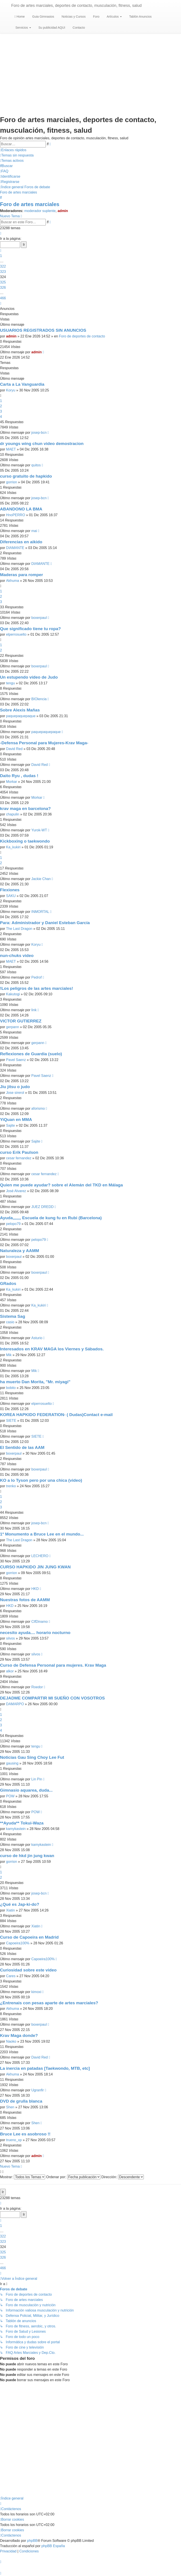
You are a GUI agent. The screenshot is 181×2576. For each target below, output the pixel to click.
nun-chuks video (16, 955)
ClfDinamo (39, 1621)
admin (62, 211)
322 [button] (3, 266)
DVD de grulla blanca (21, 2101)
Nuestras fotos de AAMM (25, 1599)
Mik (9, 1355)
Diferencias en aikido (21, 542)
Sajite (10, 1125)
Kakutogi (13, 994)
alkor (10, 1671)
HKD (35, 1589)
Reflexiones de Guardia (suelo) (31, 1054)
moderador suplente (39, 211)
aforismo (38, 1108)
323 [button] (3, 272)
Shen (10, 2107)
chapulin (12, 814)
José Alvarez (16, 1191)
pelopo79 (13, 1224)
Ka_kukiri (13, 847)
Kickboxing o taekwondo (25, 841)
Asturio (36, 1338)
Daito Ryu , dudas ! (19, 775)
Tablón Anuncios (140, 16)
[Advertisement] (90, 76)
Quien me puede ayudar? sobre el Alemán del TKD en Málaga (61, 1185)
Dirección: (122, 2177)
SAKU (11, 896)
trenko (11, 1486)
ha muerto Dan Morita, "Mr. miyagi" (35, 1381)
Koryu (10, 390)
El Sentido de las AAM (22, 1447)
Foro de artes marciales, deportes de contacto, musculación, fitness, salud (76, 5)
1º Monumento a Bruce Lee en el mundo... (42, 1534)
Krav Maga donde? (19, 2035)
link (34, 1010)
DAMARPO (15, 1704)
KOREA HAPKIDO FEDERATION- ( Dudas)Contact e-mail (56, 1414)
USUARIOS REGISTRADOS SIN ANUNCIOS (43, 330)
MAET (11, 449)
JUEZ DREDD (42, 1207)
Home (20, 16)
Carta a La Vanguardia (22, 384)
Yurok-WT (39, 830)
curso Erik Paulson (19, 1152)
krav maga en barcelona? (25, 808)
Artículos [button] (114, 16)
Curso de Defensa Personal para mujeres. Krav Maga (53, 1665)
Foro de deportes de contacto (82, 336)
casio (10, 1322)
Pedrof (36, 977)
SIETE (11, 1420)
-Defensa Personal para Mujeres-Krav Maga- (44, 743)
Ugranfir (37, 2090)
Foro (96, 16)
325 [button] (3, 282)
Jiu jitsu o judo (15, 1086)
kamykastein (16, 1829)
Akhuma (12, 581)
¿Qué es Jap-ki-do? (19, 1904)
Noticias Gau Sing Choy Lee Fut (32, 1757)
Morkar (11, 782)
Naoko (11, 2041)
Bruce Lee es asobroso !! (25, 2134)
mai (34, 531)
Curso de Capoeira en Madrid (29, 1937)
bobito (11, 1388)
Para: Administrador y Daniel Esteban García (45, 922)
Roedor (37, 1687)
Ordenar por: (73, 2177)
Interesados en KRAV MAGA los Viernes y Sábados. (52, 1349)
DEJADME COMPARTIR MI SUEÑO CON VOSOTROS (52, 1698)
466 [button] (3, 298)
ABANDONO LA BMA (21, 509)
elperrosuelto (16, 634)
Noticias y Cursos (73, 16)
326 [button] (3, 287)
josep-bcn (38, 432)
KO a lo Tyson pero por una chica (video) (41, 1480)
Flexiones (10, 890)
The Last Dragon (19, 929)
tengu (10, 683)
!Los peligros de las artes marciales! (36, 988)
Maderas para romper (21, 574)
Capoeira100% (18, 1943)
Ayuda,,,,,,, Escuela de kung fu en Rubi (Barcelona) (51, 1217)
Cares (11, 1976)
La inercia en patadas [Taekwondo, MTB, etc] (45, 2068)
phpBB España (53, 2546)
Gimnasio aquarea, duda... (26, 1790)
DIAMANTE (15, 548)
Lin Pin (36, 1779)
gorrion (11, 482)
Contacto (78, 27)
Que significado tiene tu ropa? (30, 628)
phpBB (32, 2540)
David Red (14, 749)
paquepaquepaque (20, 716)
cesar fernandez (18, 1158)
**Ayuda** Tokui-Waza (22, 1823)
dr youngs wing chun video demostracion (42, 443)
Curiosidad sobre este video (28, 1970)
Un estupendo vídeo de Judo (29, 677)
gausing (12, 1763)
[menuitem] (17, 155)
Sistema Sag (12, 1316)
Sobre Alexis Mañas (20, 710)
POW (10, 1796)
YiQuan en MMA (16, 1119)
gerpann (12, 1027)
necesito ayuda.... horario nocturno (35, 1632)
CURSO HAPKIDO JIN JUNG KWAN (35, 1567)
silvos (10, 1638)
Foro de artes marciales (29, 204)
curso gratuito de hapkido (26, 476)
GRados (8, 1283)
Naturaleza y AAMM (19, 1250)
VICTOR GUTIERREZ (20, 1021)
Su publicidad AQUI (51, 27)
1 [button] (1, 256)
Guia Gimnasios (42, 16)
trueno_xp (14, 2140)
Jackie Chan (41, 879)
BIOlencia (38, 699)
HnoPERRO (15, 515)
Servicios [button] (23, 27)
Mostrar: (22, 2177)
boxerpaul (39, 618)
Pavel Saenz (16, 1060)
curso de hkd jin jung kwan (27, 1855)
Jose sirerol (15, 1092)
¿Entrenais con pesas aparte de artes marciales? (49, 2003)
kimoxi (36, 1992)
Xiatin (10, 1910)
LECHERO (39, 1556)
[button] (0, 233)
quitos (36, 465)
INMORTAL (40, 912)
